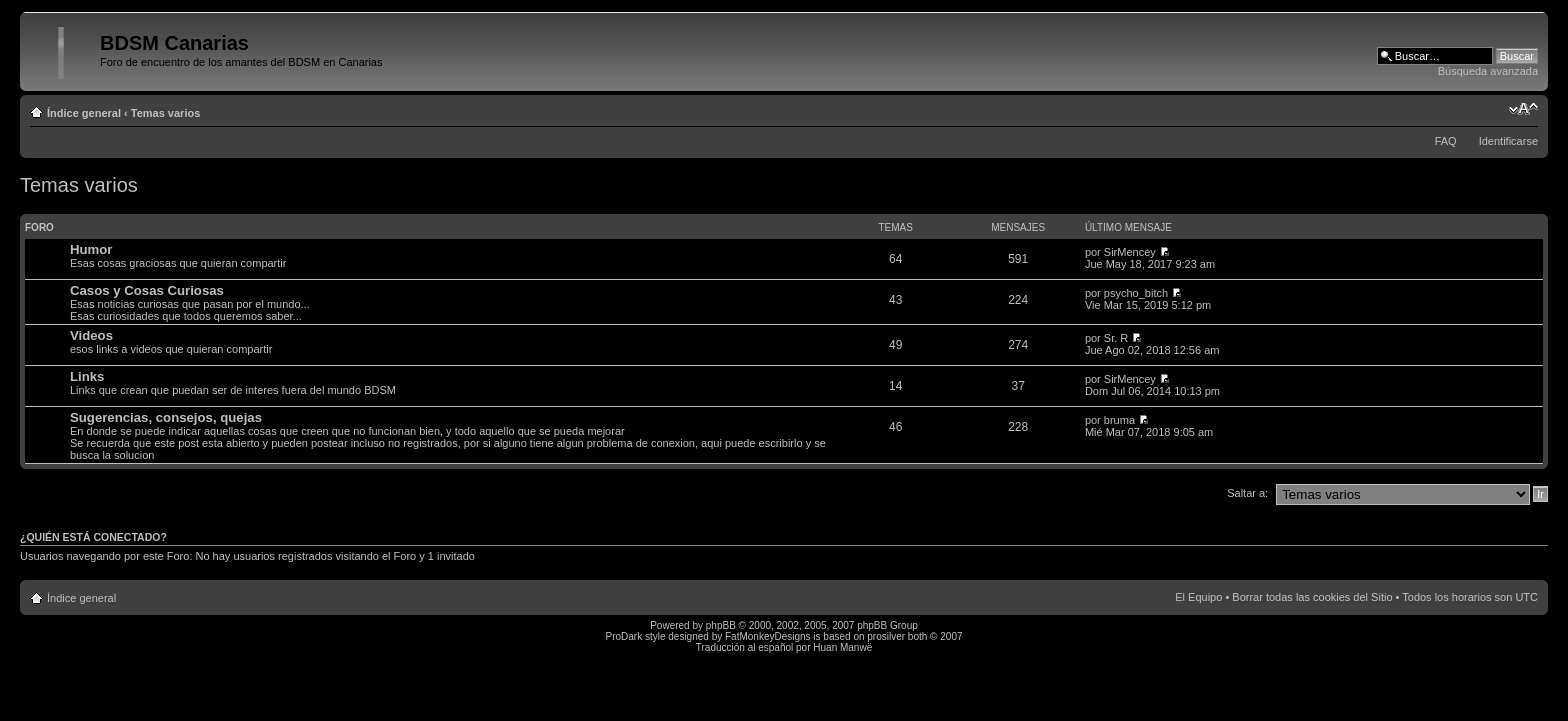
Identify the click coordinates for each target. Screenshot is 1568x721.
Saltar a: (1247, 493)
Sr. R (1116, 338)
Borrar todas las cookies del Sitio (1312, 597)
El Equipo (1198, 597)
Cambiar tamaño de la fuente (1523, 109)
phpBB (721, 625)
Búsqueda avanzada (1488, 71)
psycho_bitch (1136, 293)
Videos (91, 335)
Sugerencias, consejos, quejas (166, 417)
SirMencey (1130, 252)
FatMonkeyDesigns (768, 636)
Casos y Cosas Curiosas (147, 290)
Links (87, 376)
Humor (91, 249)
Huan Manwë (842, 647)
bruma (1119, 420)
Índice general (84, 113)
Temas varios (166, 113)
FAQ (1446, 141)
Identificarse (1508, 141)
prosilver (886, 636)
